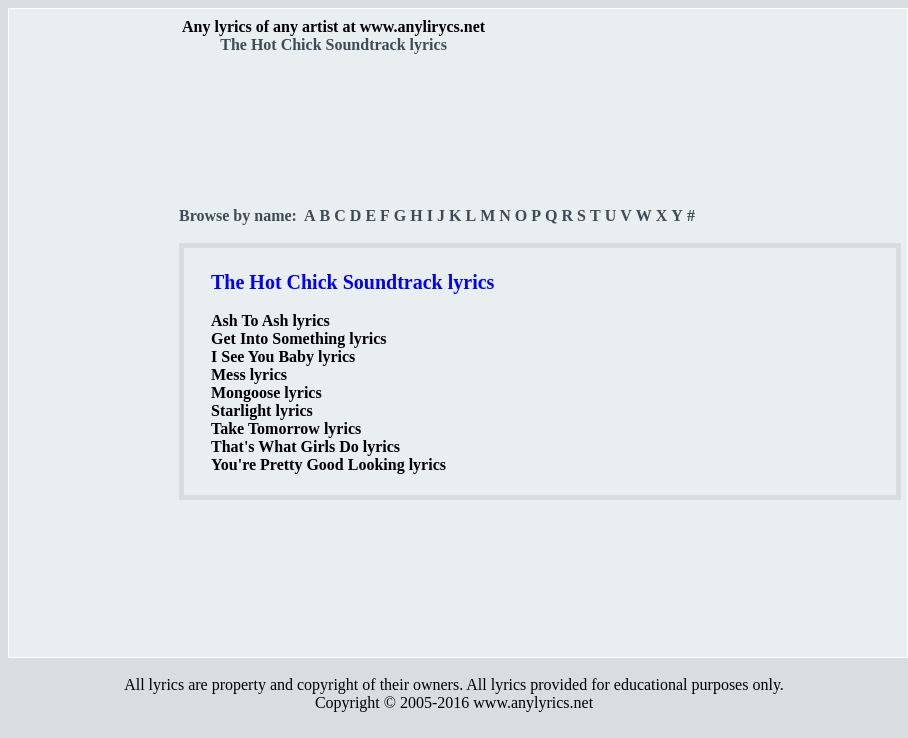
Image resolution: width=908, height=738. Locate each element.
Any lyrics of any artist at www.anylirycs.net (333, 26)
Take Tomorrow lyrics (286, 428)
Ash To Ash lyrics (270, 320)
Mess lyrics (249, 374)
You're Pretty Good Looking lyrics (328, 464)
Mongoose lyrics (266, 392)
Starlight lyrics (262, 410)
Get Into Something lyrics (299, 338)
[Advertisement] (95, 351)
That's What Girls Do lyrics (305, 446)
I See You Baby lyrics (283, 356)
